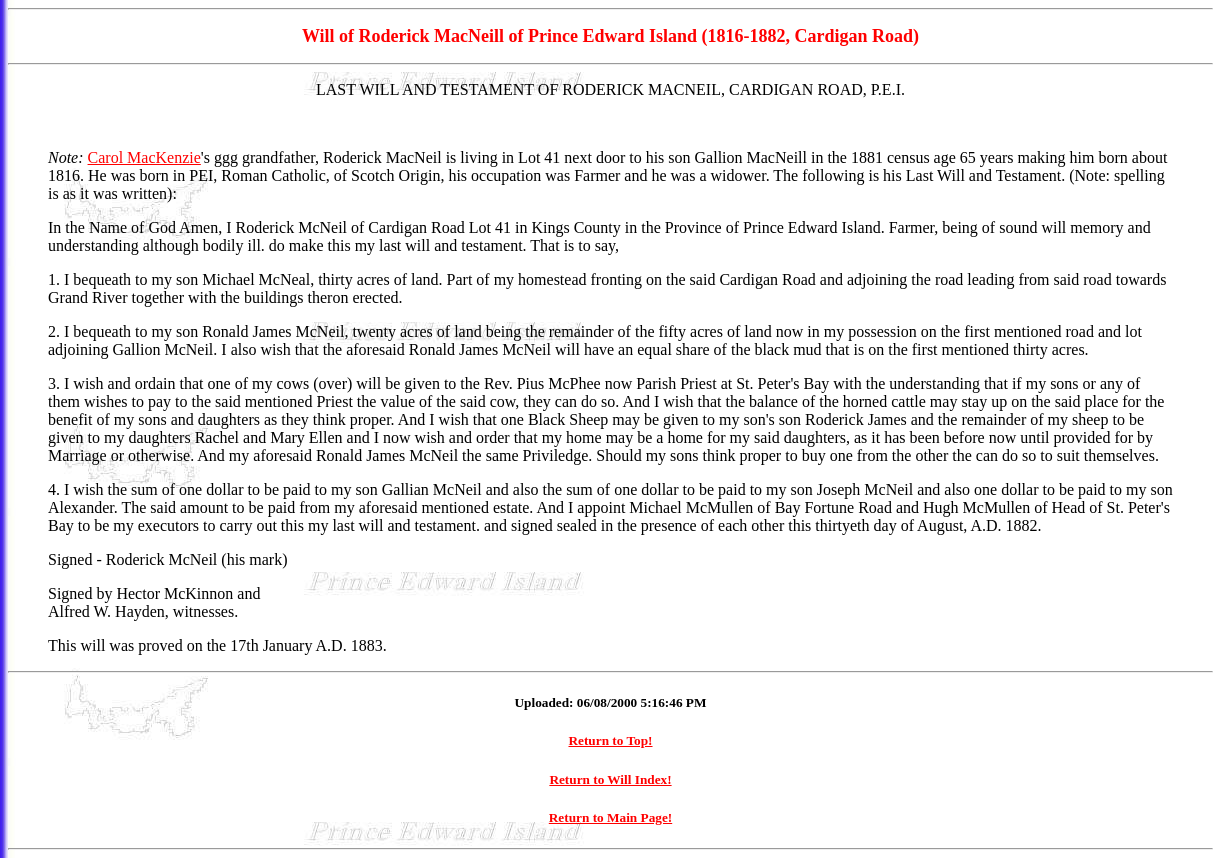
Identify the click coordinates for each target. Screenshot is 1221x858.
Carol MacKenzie (144, 157)
